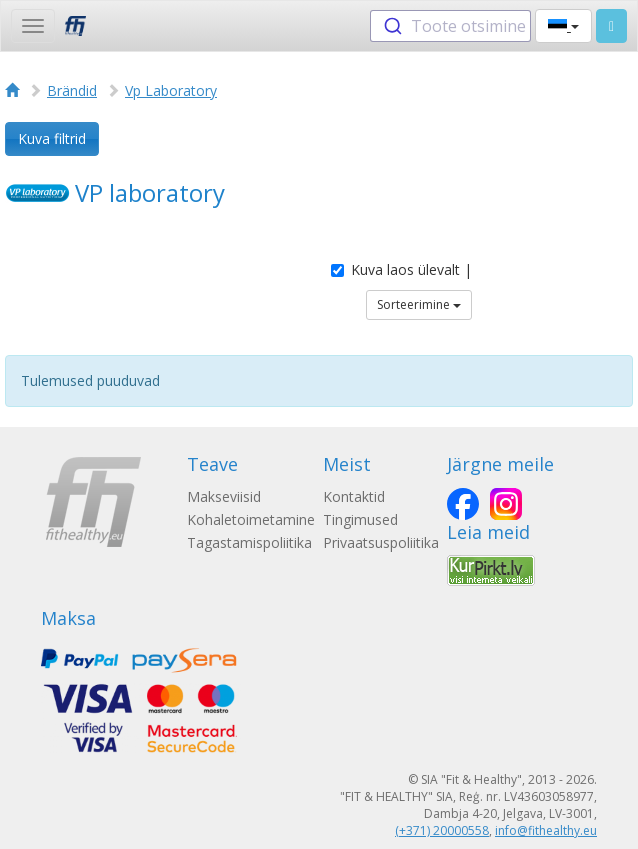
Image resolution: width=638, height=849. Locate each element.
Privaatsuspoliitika (381, 542)
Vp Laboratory (171, 90)
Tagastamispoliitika (249, 542)
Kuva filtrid (52, 138)
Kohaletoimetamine (251, 519)
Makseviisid (224, 496)
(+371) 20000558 (442, 830)
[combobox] (450, 26)
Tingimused (360, 519)
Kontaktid (354, 496)
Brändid (72, 90)
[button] (563, 26)
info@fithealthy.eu (546, 830)
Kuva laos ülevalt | (401, 269)
